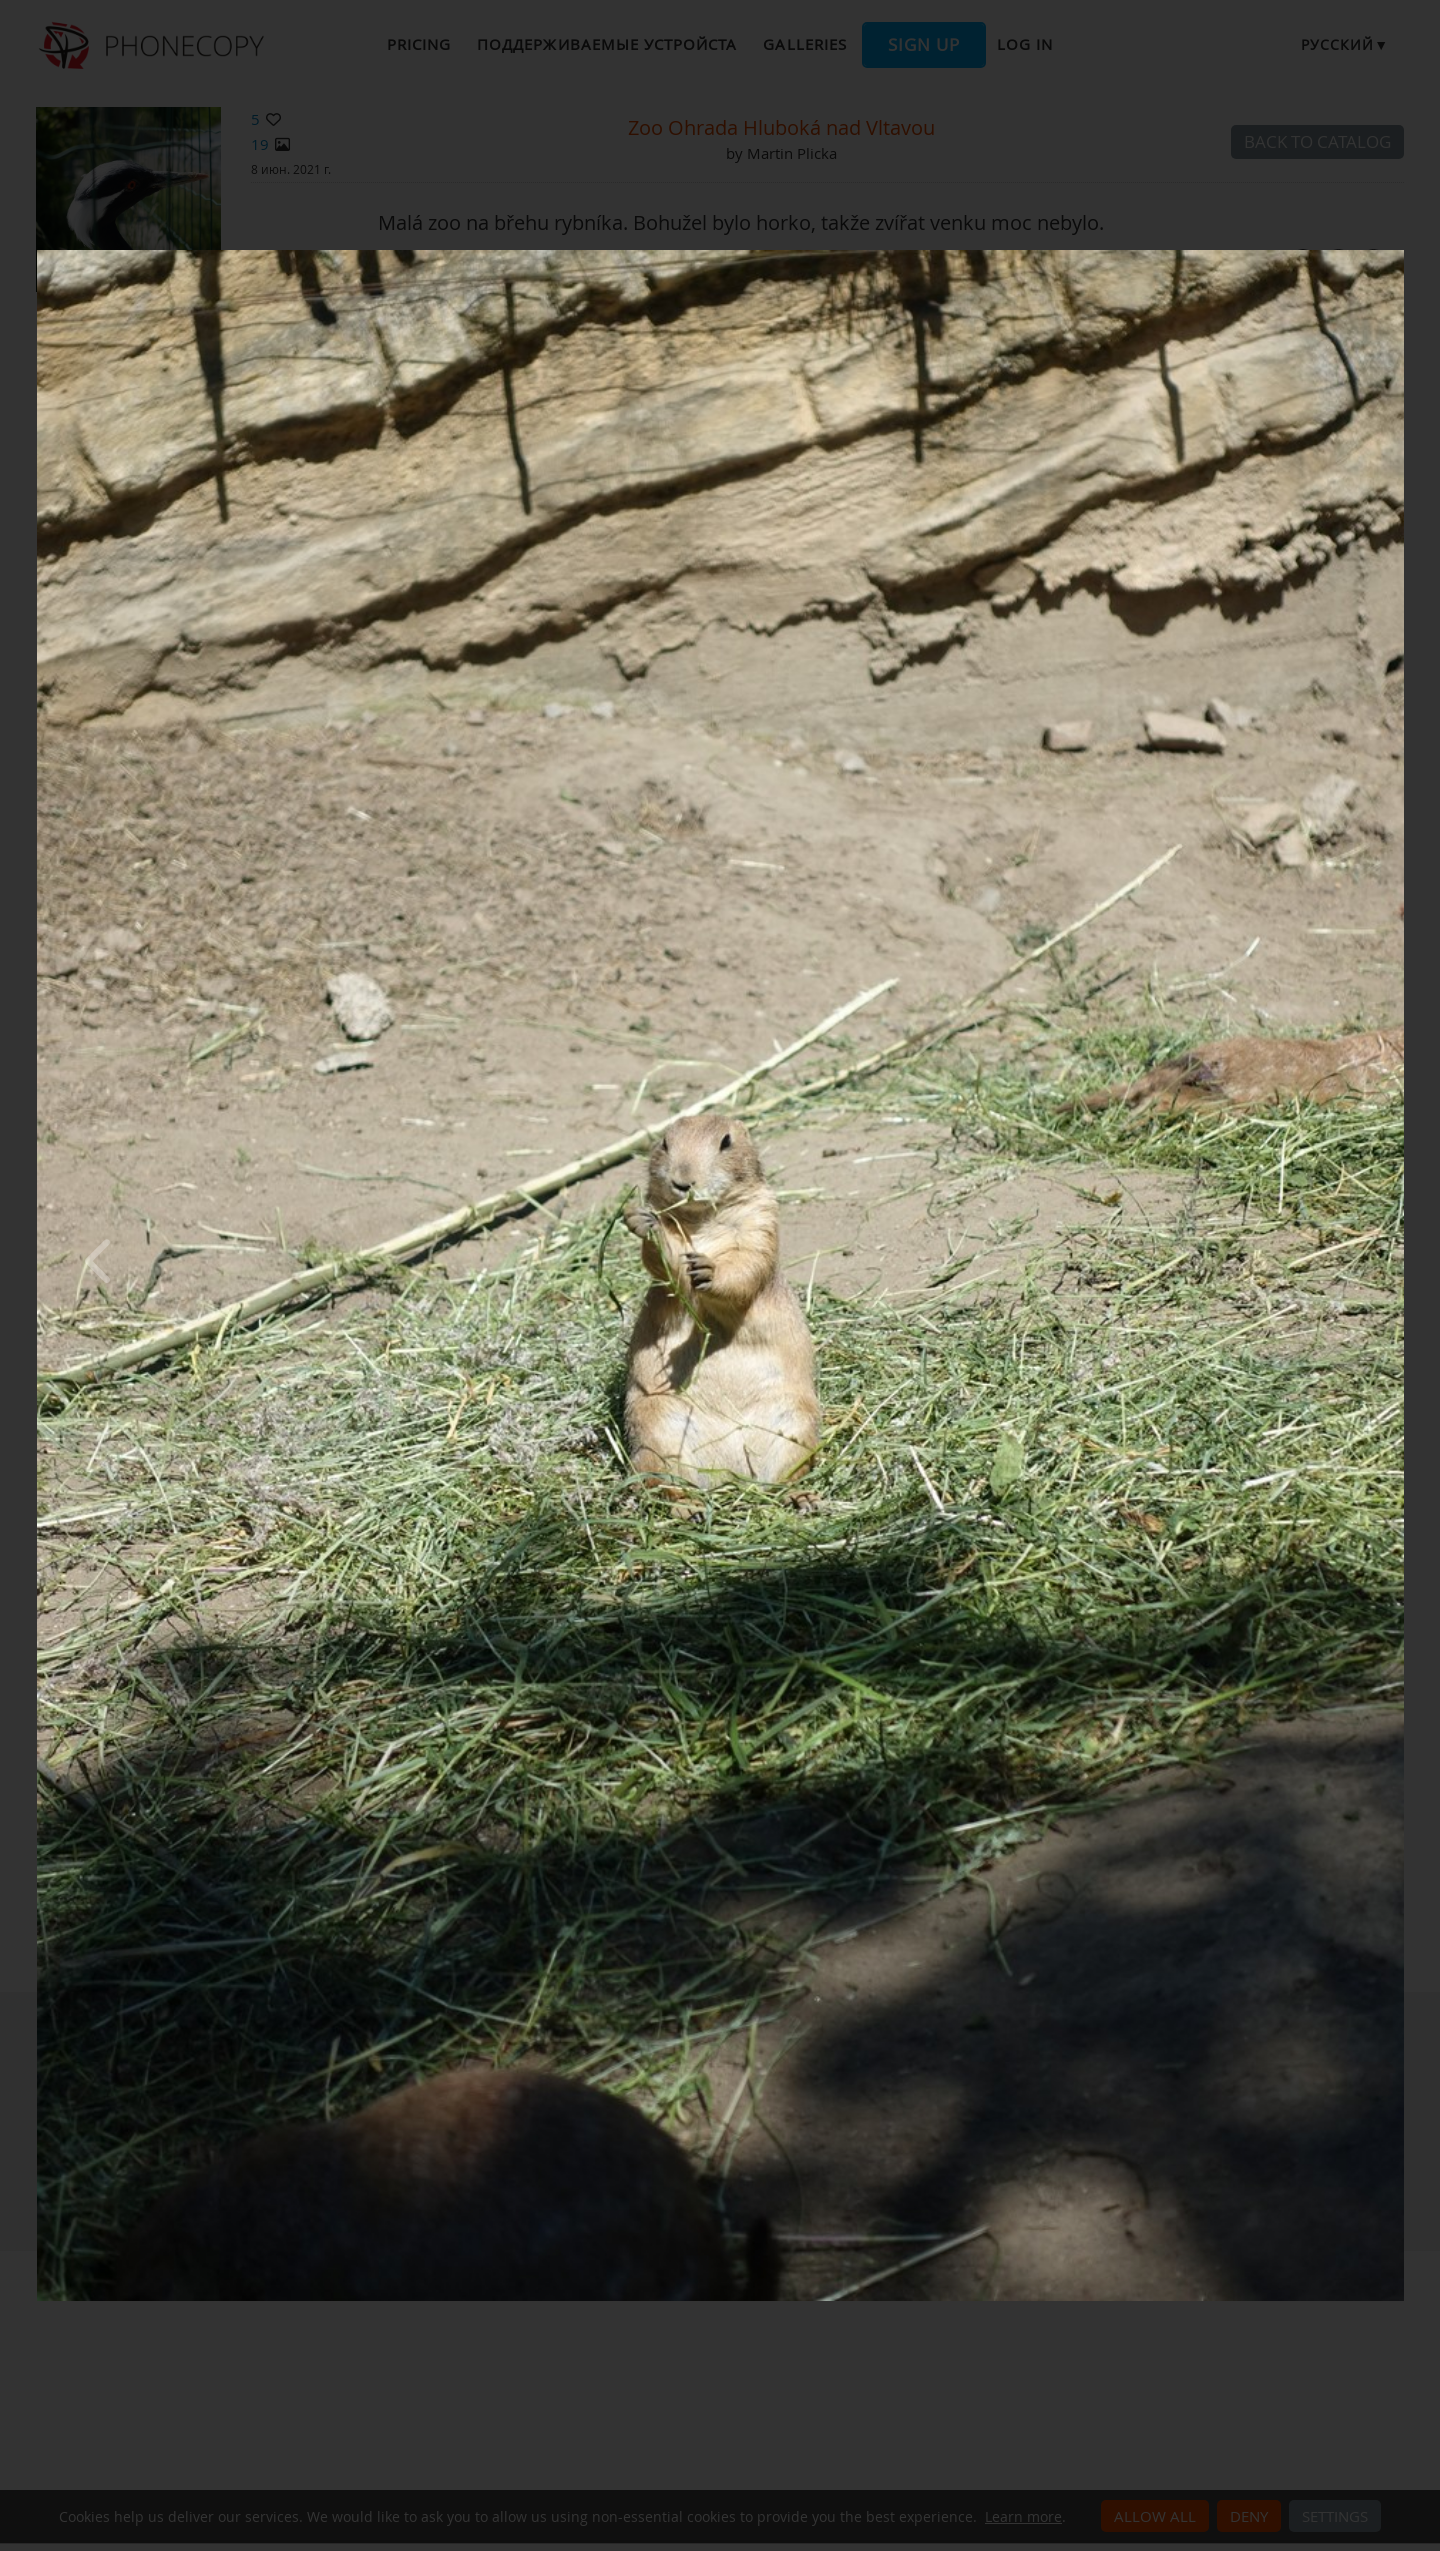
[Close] (1399, 255)
